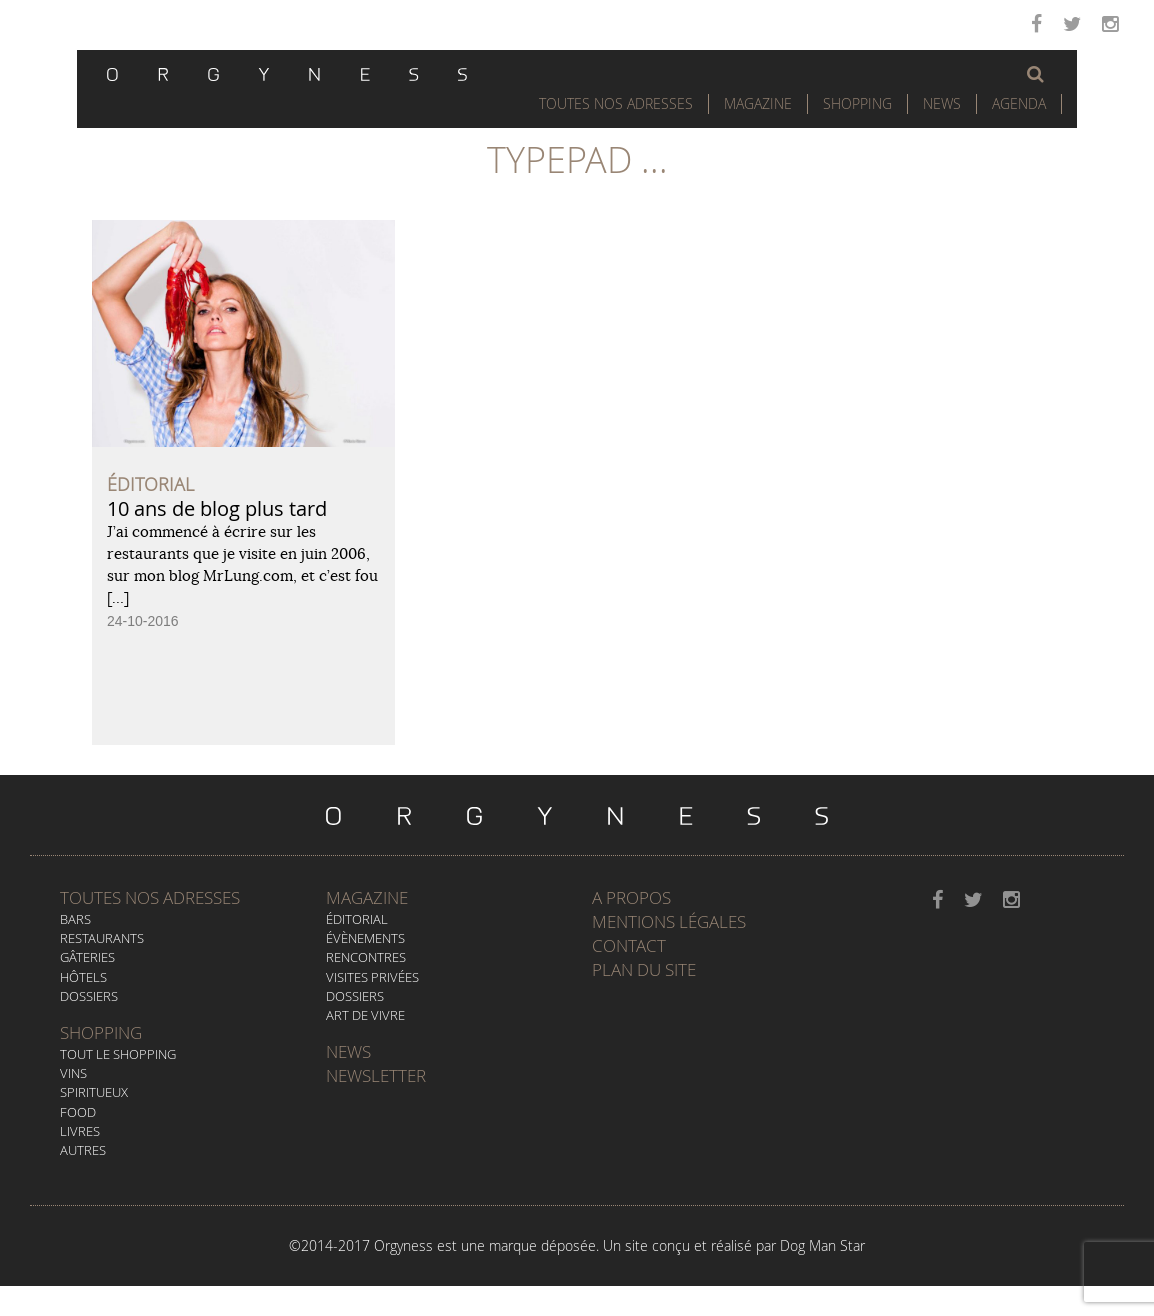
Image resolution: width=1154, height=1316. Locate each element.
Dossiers (89, 996)
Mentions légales (669, 921)
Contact (629, 945)
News (942, 103)
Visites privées (372, 977)
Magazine (758, 103)
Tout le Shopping (118, 1054)
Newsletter (376, 1075)
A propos (631, 897)
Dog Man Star (822, 1245)
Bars (75, 919)
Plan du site (644, 969)
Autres (83, 1150)
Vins (73, 1073)
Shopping (857, 103)
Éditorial (357, 919)
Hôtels (83, 977)
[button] (1035, 74)
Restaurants (102, 938)
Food (78, 1112)
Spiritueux (94, 1092)
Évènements (365, 938)
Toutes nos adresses (150, 897)
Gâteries (87, 957)
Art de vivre (365, 1015)
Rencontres (366, 957)
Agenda (1019, 103)
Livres (80, 1131)
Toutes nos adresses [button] (616, 103)
